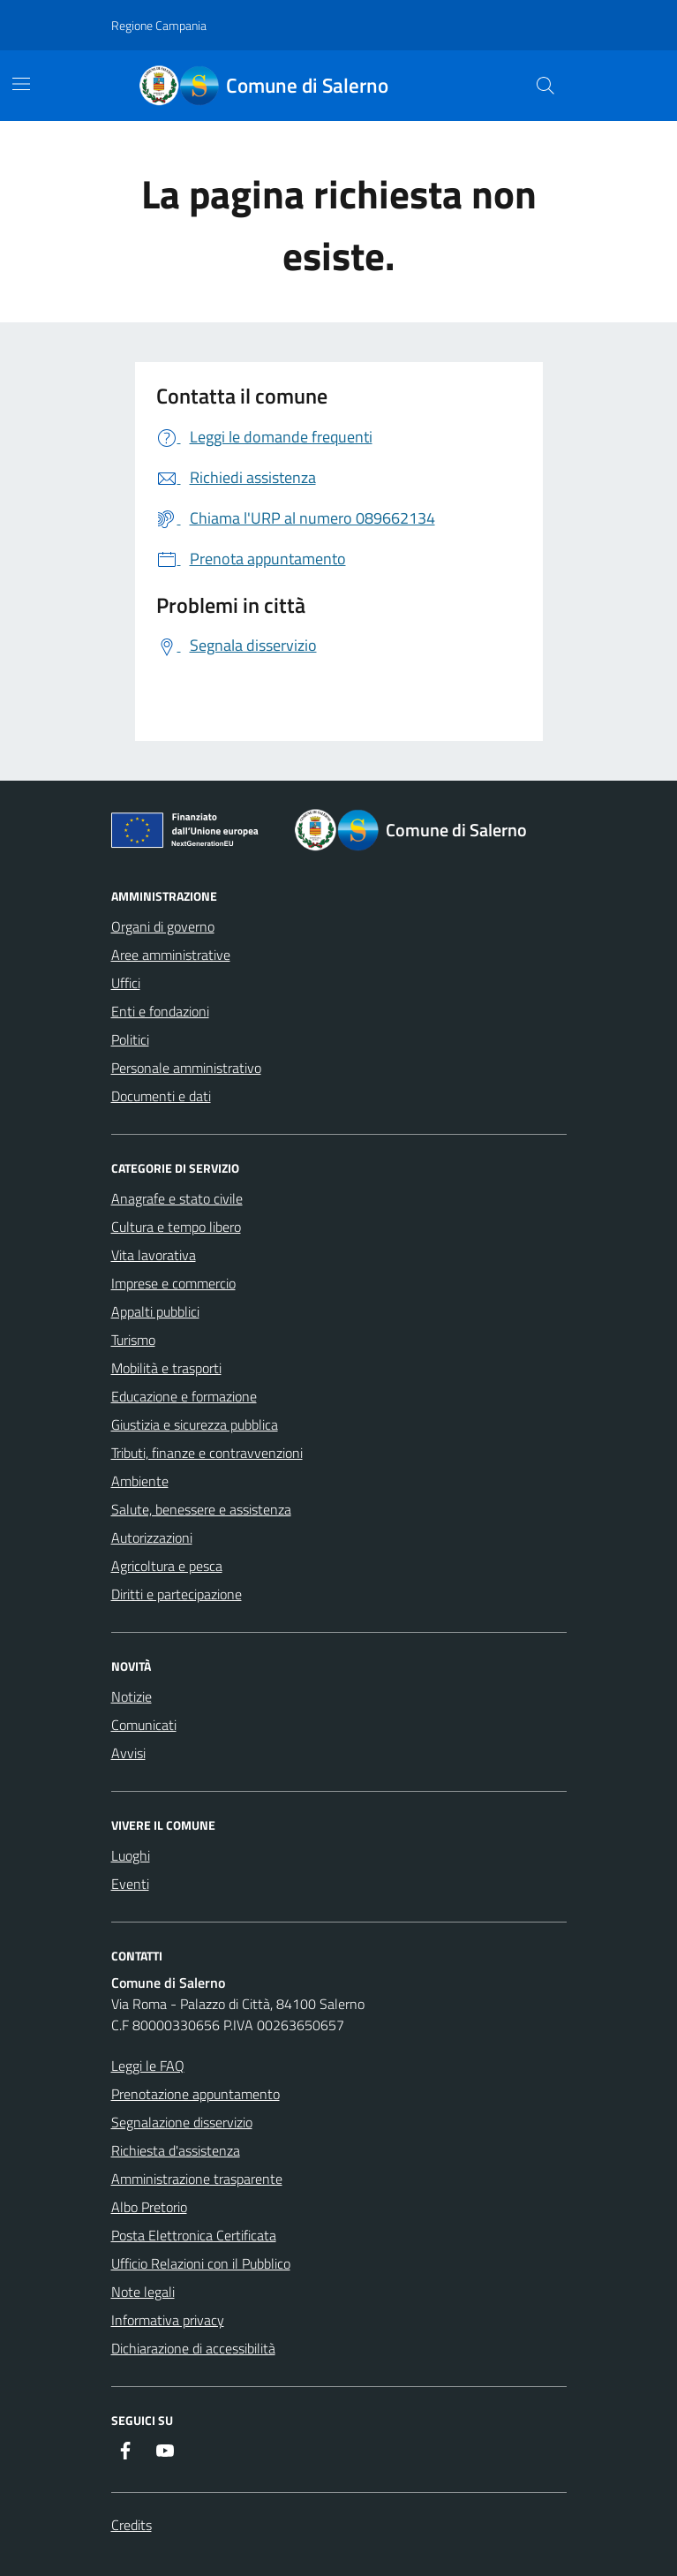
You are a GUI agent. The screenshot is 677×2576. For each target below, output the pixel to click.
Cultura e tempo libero (176, 1226)
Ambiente (140, 1481)
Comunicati (144, 1724)
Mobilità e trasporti (166, 1368)
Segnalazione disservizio (181, 2122)
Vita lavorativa (153, 1254)
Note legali (143, 2291)
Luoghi (130, 1855)
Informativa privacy (167, 2319)
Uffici (125, 982)
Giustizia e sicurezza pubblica (194, 1424)
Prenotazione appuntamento (195, 2093)
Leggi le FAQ (147, 2065)
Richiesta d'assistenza (175, 2150)
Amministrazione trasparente (196, 2178)
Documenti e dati (161, 1096)
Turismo (133, 1339)
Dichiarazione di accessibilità (193, 2348)
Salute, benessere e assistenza (201, 1509)
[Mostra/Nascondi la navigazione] (21, 83)
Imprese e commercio (173, 1283)
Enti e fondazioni (160, 1011)
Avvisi (128, 1753)
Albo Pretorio (149, 2206)
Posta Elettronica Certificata (193, 2235)
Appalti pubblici (155, 1311)
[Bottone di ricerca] (544, 85)
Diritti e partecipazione (176, 1594)
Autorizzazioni (151, 1537)
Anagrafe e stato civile (177, 1198)
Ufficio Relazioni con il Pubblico (200, 2263)
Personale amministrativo (186, 1067)
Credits (131, 2524)
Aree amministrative (170, 954)
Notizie (131, 1696)
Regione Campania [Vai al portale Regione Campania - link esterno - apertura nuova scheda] (159, 25)
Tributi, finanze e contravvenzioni (207, 1452)
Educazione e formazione (184, 1396)
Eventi (130, 1883)
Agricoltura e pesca (166, 1565)
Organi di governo (162, 926)
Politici (130, 1039)
